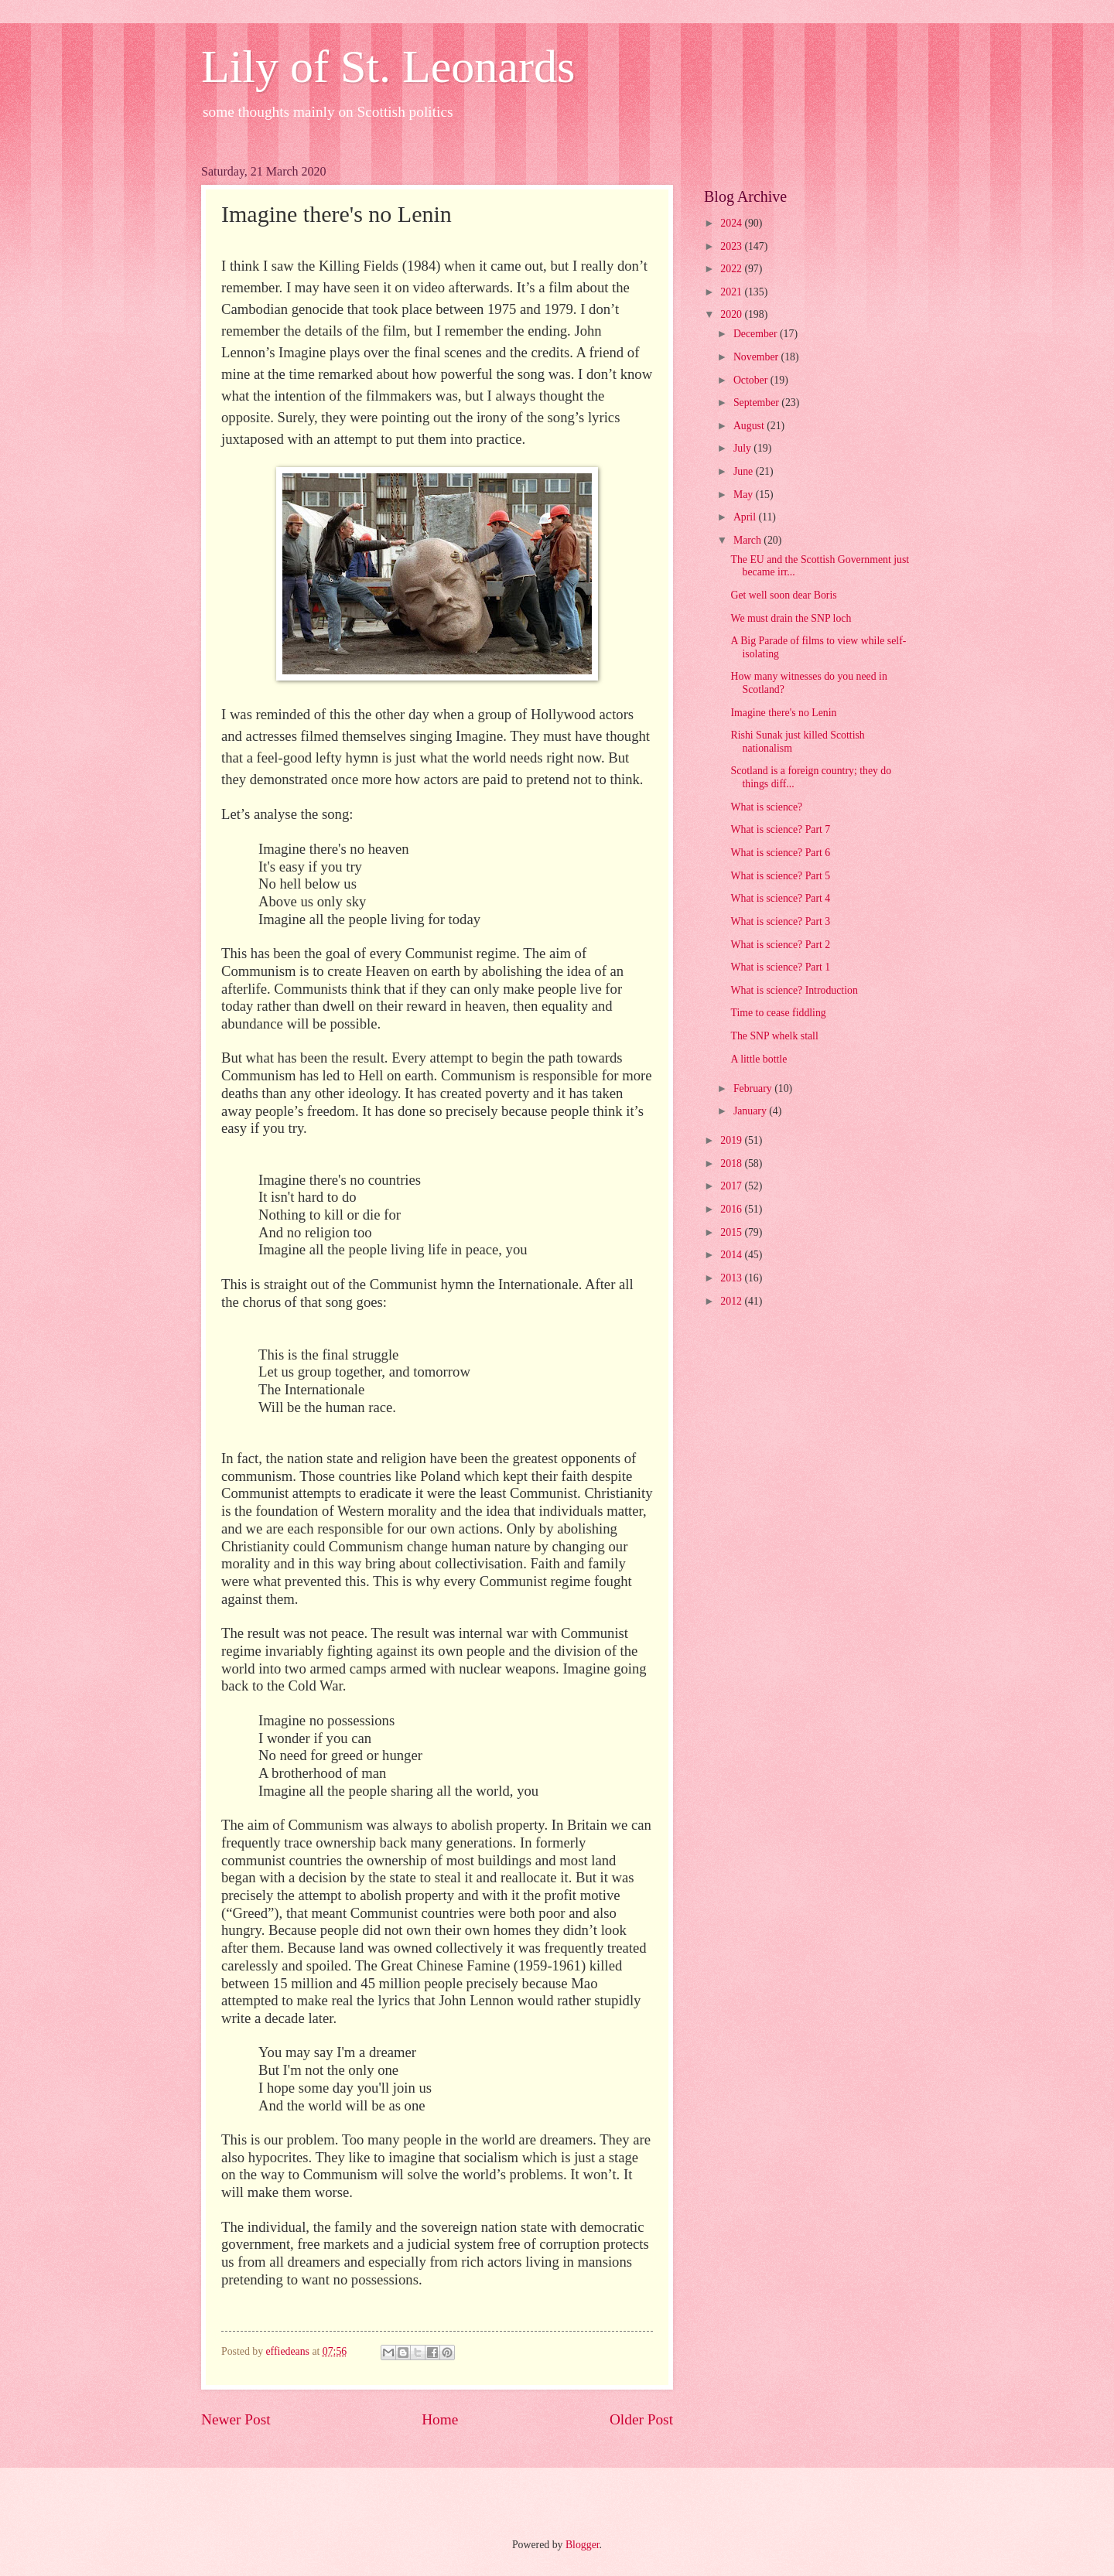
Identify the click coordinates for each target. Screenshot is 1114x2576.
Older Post (641, 2419)
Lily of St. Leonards (388, 66)
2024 (732, 223)
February (753, 1088)
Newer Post (236, 2419)
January (751, 1111)
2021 (732, 292)
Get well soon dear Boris (783, 595)
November (757, 357)
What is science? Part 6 (780, 852)
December (756, 333)
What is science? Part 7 (780, 829)
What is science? (766, 807)
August (750, 426)
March (748, 540)
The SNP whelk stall (774, 1036)
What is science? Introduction (793, 990)
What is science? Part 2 (780, 944)
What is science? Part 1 (780, 967)
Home (440, 2419)
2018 (732, 1163)
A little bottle (758, 1059)
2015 (732, 1232)
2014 (732, 1255)
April (746, 517)
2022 (732, 269)
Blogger (583, 2544)
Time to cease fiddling (777, 1012)
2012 (732, 1301)
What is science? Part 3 (780, 921)
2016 (732, 1209)
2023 (732, 246)
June (744, 471)
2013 (732, 1278)
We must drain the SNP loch (790, 618)
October (752, 380)
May (744, 494)
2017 (732, 1186)
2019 (732, 1140)
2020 (732, 314)
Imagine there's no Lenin (783, 712)
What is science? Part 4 (780, 898)
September (757, 402)
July (743, 448)
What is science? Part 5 (780, 876)
